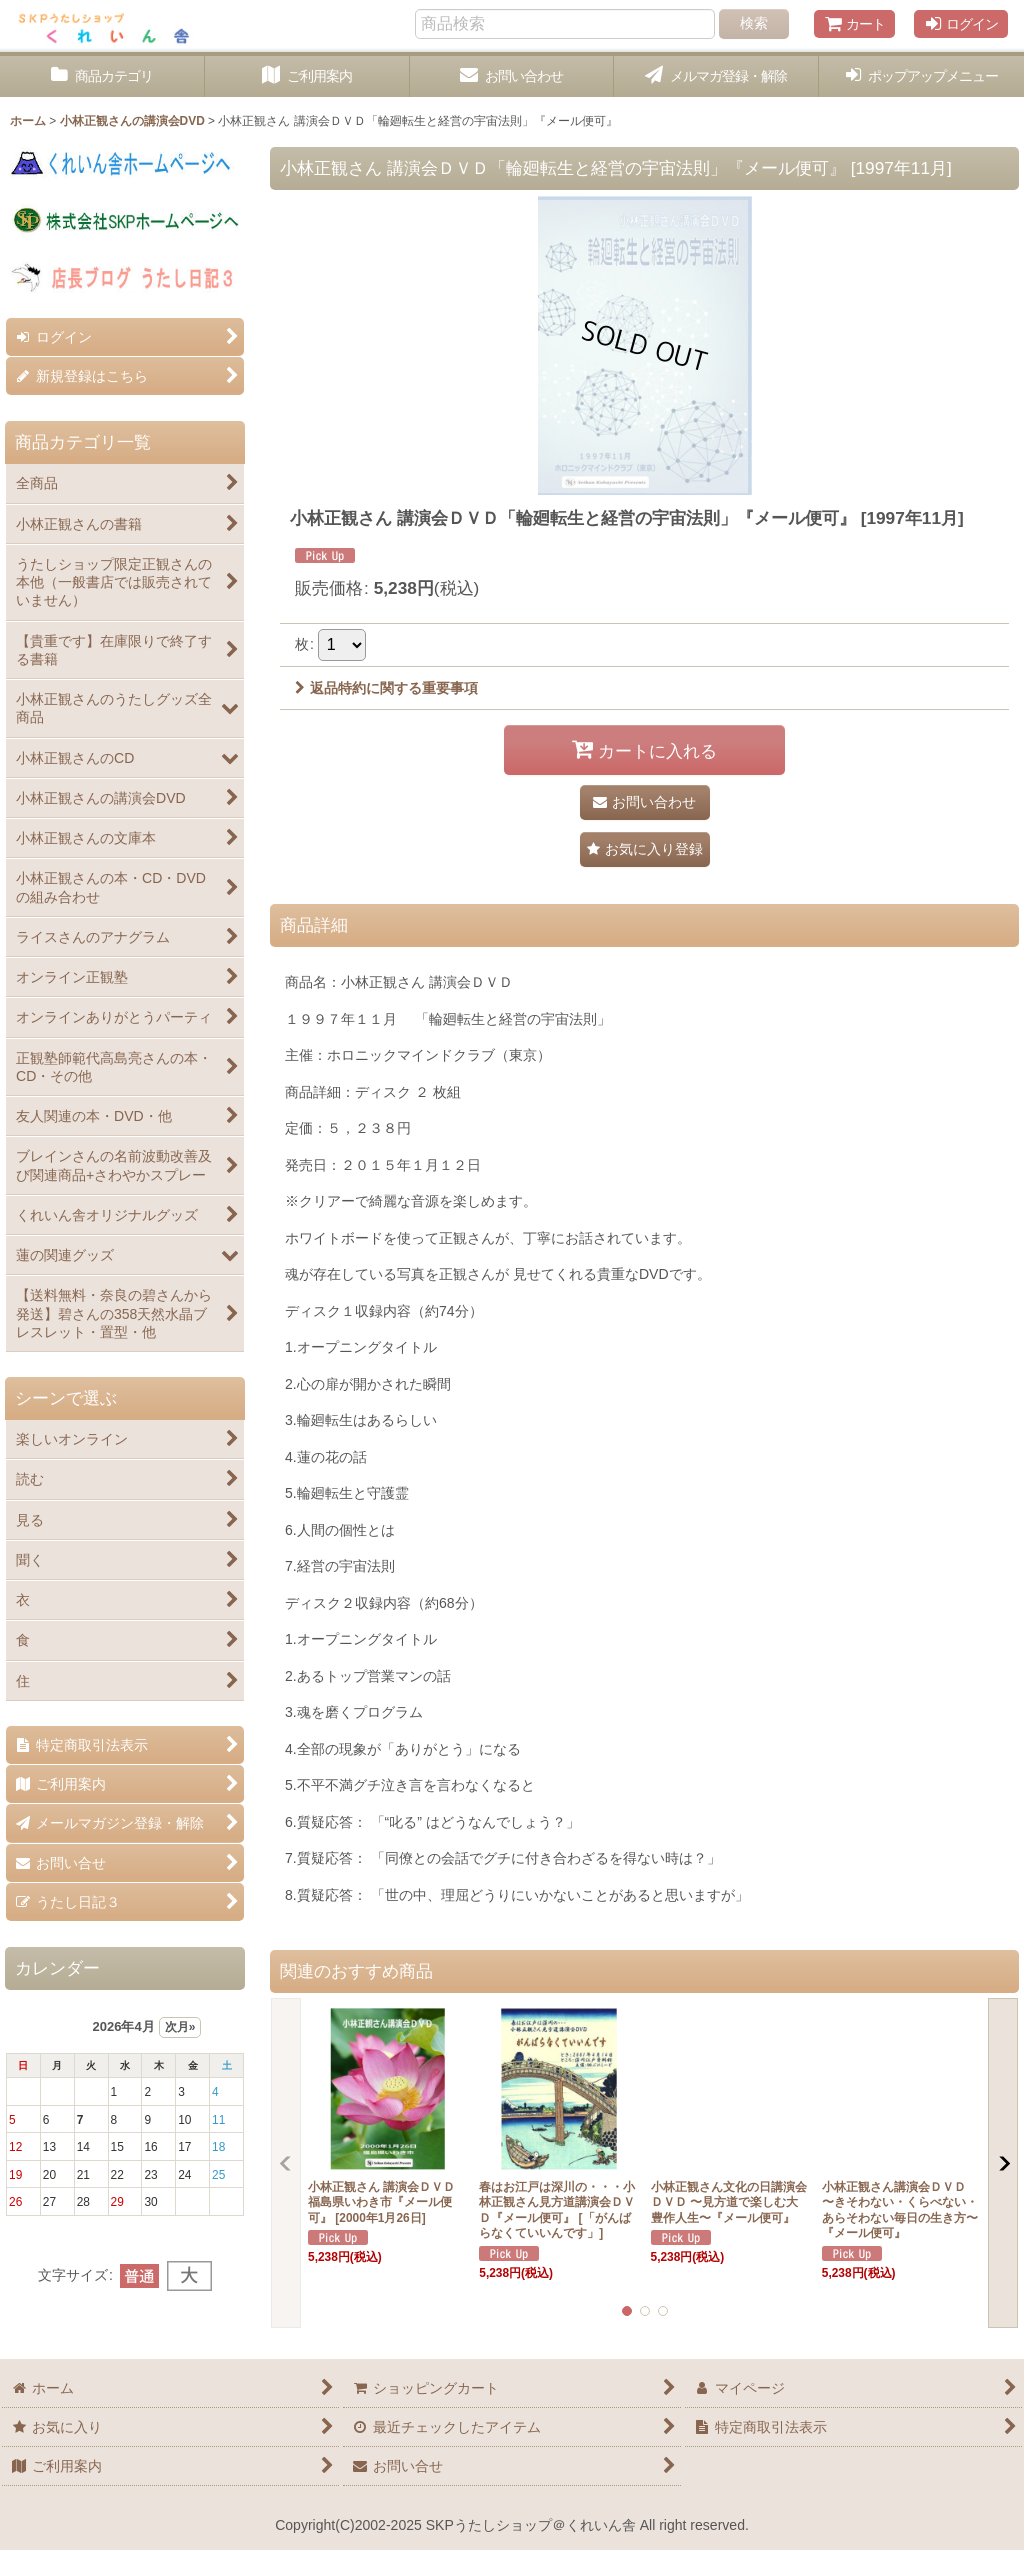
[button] (921, 76)
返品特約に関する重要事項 (386, 688)
